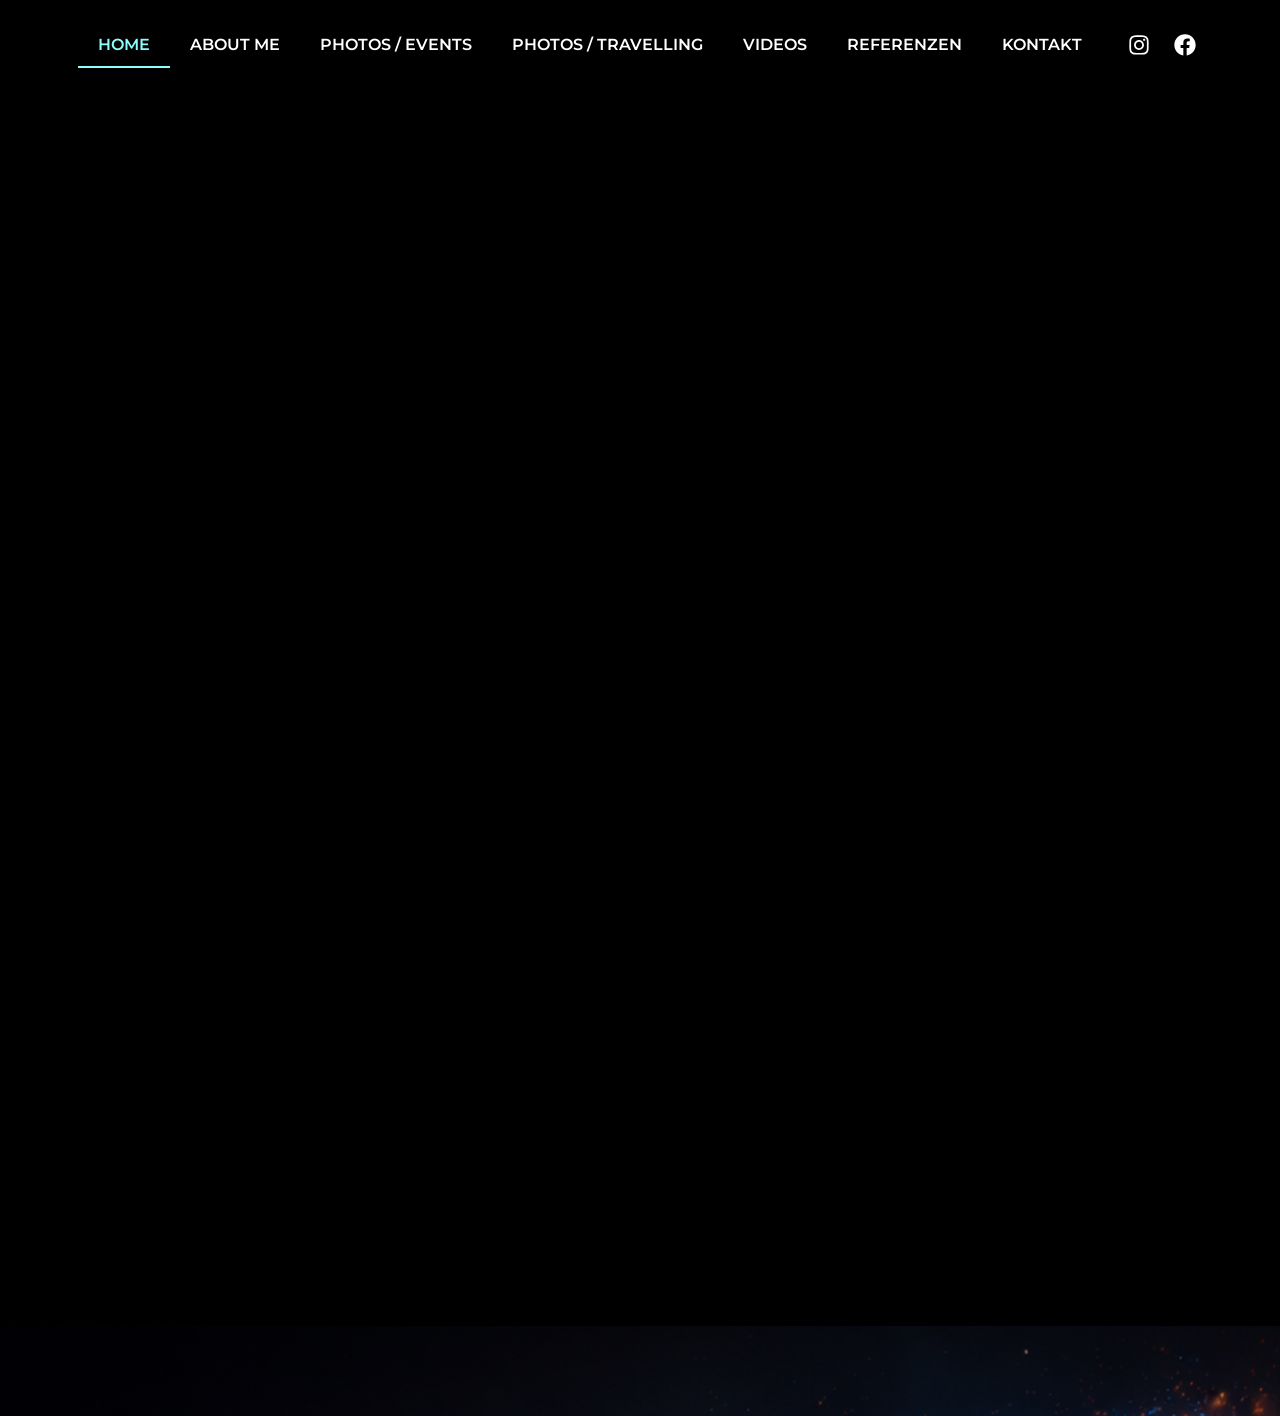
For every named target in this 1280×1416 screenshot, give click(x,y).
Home (124, 44)
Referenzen (904, 44)
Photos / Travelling (607, 44)
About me (235, 44)
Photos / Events (396, 44)
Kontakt (1042, 44)
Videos (775, 44)
